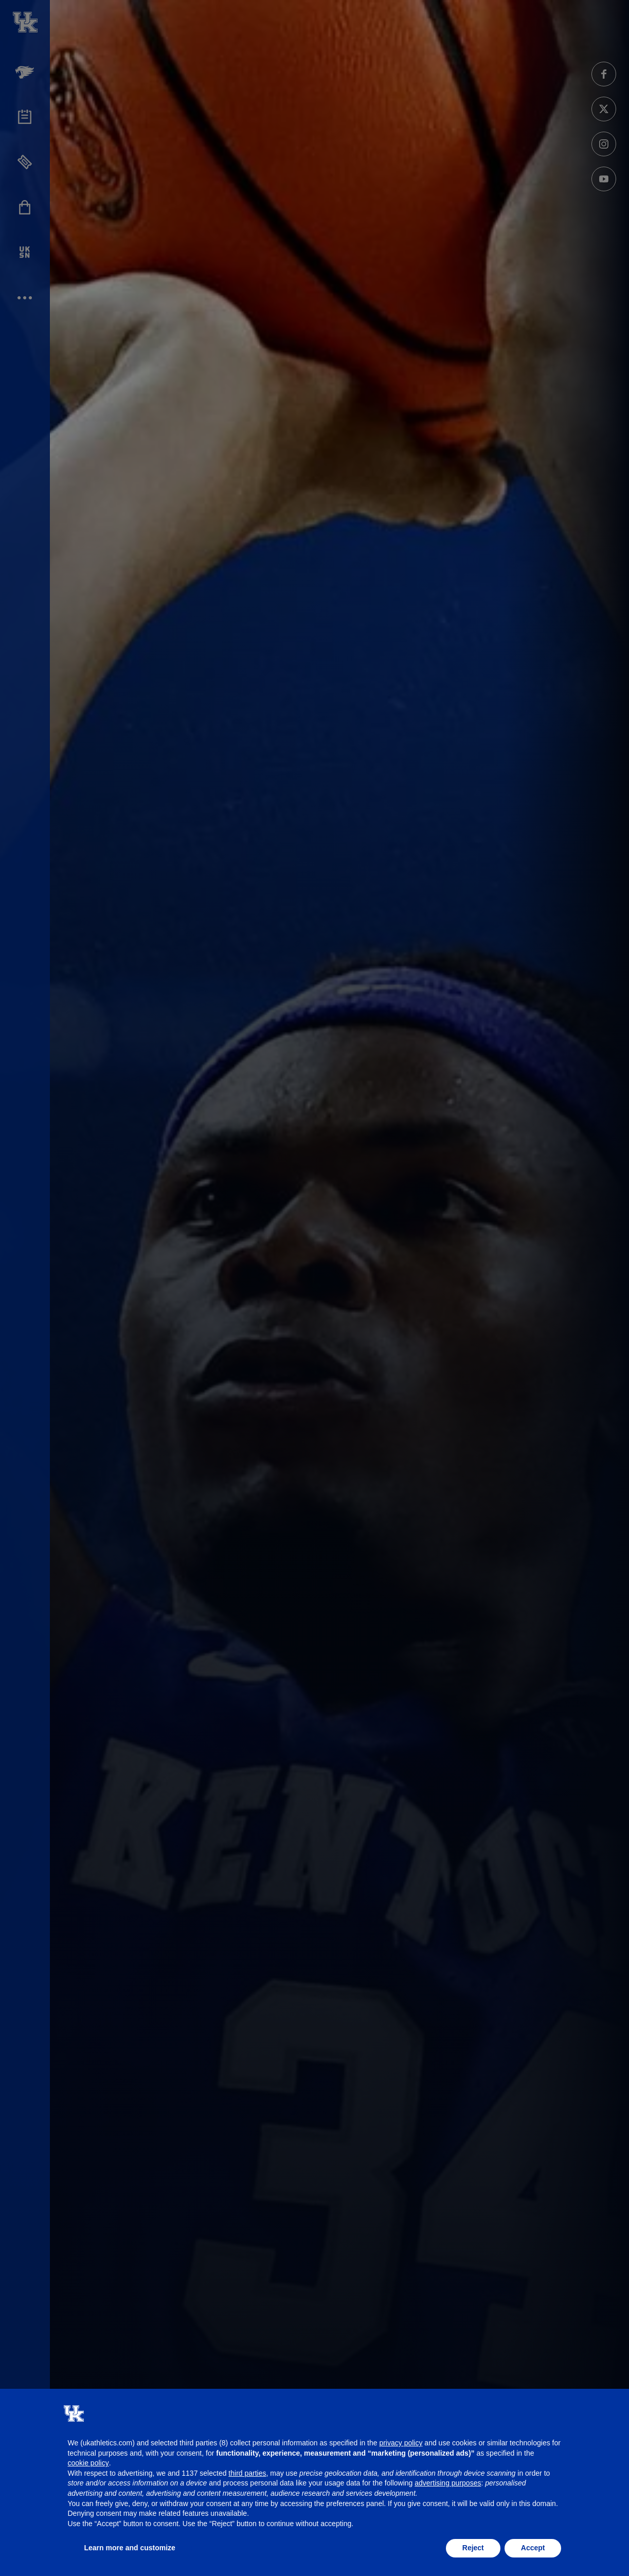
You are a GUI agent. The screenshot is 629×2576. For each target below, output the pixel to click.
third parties (247, 2473)
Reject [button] (473, 2548)
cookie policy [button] (88, 2463)
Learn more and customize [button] (129, 2548)
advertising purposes (448, 2483)
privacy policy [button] (400, 2443)
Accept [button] (533, 2548)
